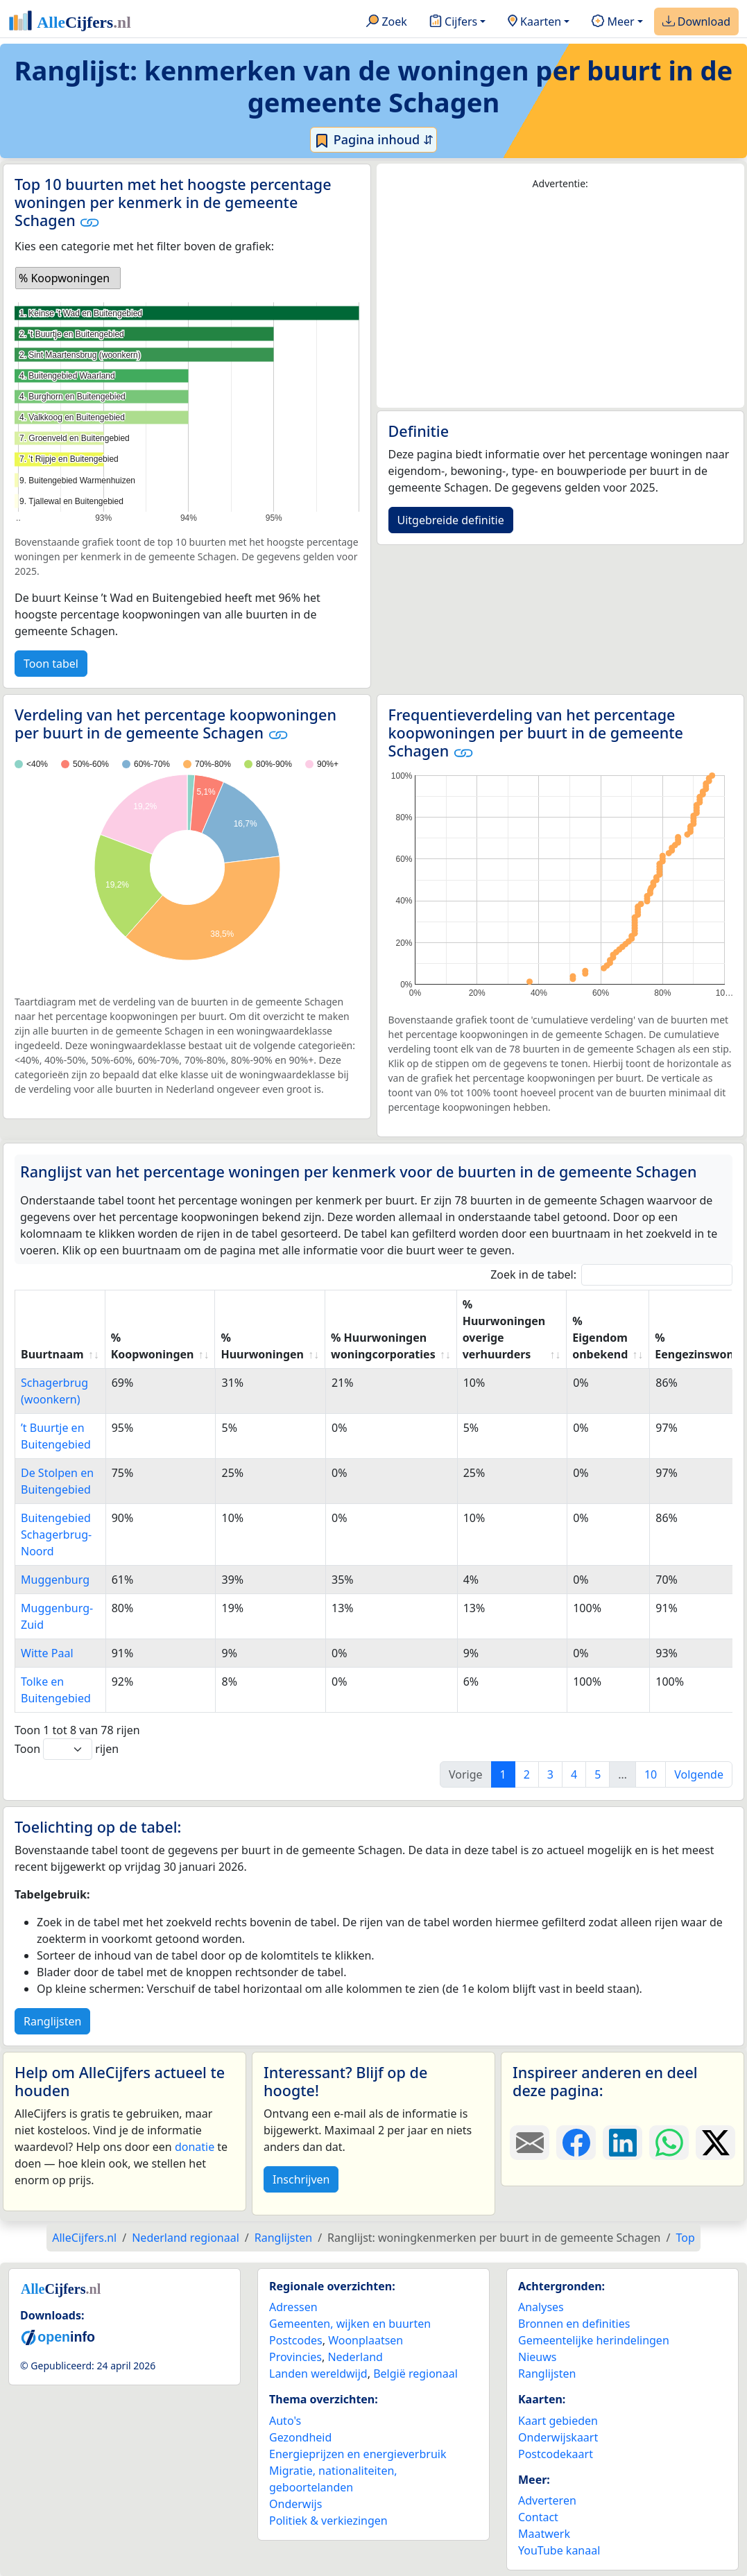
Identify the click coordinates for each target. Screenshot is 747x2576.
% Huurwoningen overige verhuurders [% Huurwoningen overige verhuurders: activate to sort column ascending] (504, 1329)
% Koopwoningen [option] (64, 278)
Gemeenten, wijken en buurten (350, 2323)
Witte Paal (47, 1653)
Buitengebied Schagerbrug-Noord (56, 1534)
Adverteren (547, 2500)
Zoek (386, 22)
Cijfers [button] (453, 22)
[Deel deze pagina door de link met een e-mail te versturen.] (529, 2142)
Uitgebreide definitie (450, 520)
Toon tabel (51, 663)
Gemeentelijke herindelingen (593, 2340)
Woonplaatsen (365, 2340)
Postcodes (296, 2340)
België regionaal (415, 2373)
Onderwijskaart (558, 2437)
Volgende (698, 1774)
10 (650, 1774)
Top (685, 2237)
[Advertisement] (561, 299)
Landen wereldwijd (318, 2373)
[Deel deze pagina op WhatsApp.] (669, 2142)
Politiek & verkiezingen (328, 2520)
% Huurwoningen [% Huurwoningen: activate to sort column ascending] (262, 1346)
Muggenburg (55, 1579)
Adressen (293, 2307)
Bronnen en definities (574, 2323)
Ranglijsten (52, 2021)
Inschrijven (301, 2179)
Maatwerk (544, 2533)
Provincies (295, 2357)
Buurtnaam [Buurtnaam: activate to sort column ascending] (52, 1354)
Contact (538, 2517)
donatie (194, 2146)
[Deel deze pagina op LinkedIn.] (622, 2142)
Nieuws (537, 2357)
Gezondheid (300, 2437)
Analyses (541, 2307)
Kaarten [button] (534, 22)
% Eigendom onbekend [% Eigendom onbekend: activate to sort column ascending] (600, 1337)
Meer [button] (613, 22)
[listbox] (68, 278)
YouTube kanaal (559, 2550)
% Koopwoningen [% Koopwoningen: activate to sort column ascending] (152, 1346)
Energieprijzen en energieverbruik (357, 2454)
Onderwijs (295, 2504)
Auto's (285, 2420)
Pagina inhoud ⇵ (373, 140)
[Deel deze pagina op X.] (715, 2142)
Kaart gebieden (558, 2420)
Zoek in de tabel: (611, 1275)
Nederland (355, 2357)
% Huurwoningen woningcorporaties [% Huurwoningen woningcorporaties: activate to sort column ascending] (383, 1346)
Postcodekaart (555, 2454)
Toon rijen (67, 1749)
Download (696, 22)
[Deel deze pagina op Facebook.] (576, 2142)
